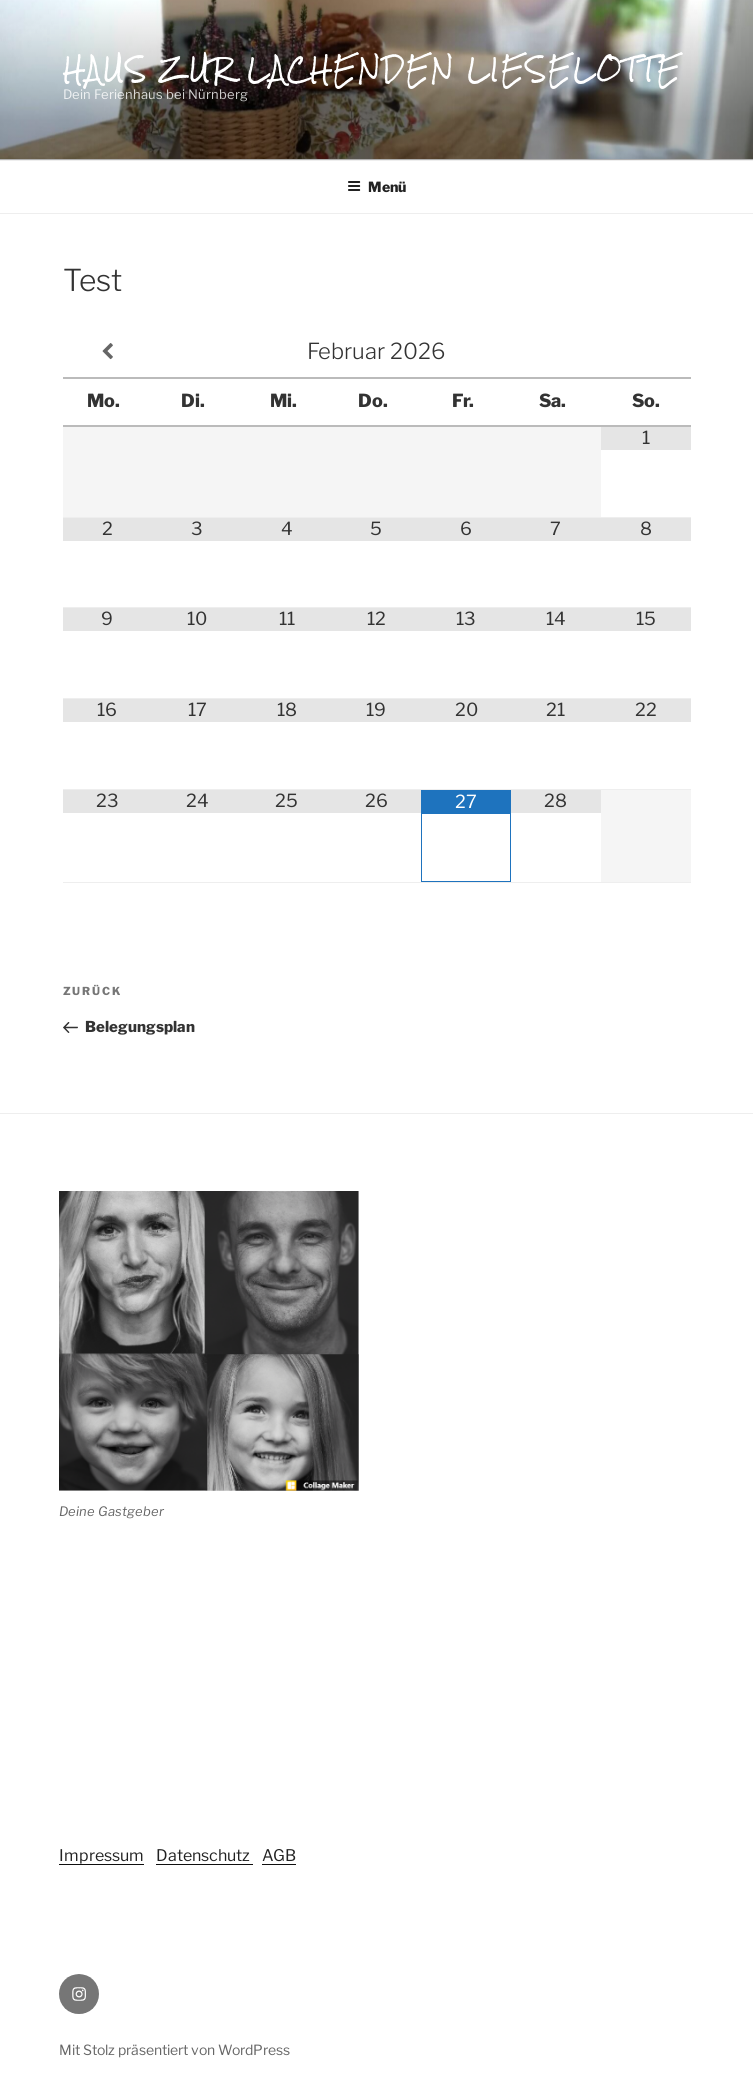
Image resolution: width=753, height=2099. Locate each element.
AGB (279, 1855)
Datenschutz (204, 1855)
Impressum (101, 1855)
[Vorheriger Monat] (108, 352)
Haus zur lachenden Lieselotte (373, 69)
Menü (376, 186)
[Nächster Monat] (646, 352)
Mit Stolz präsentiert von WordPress (174, 2049)
